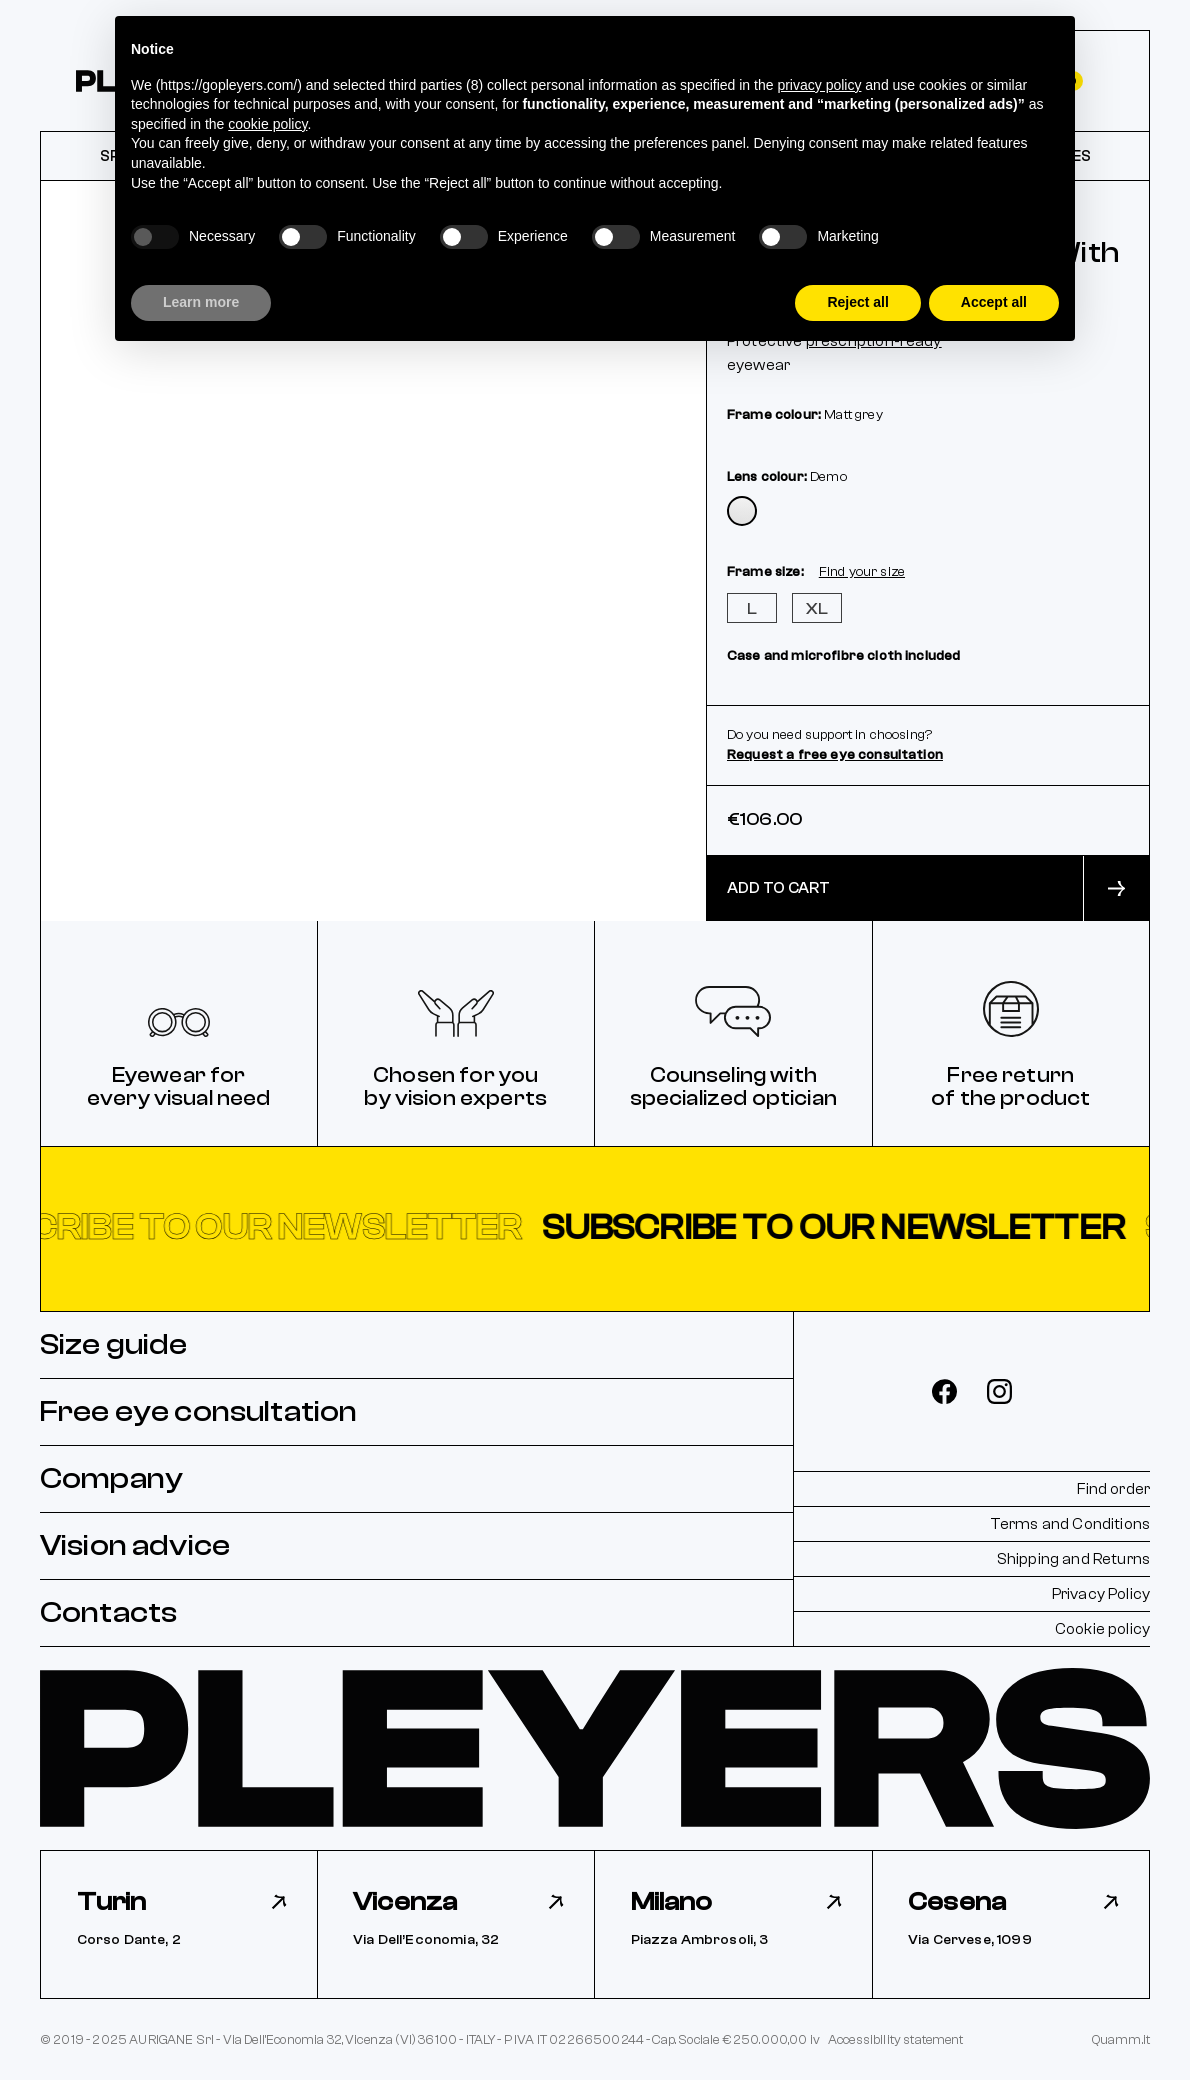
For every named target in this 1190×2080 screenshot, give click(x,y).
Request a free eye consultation (835, 755)
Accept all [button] (994, 302)
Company (111, 1478)
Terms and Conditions (1070, 1524)
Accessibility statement (896, 2039)
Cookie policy (1102, 1629)
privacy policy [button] (819, 85)
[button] (595, 1228)
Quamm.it (1121, 2039)
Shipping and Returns (1073, 1559)
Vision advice (135, 1545)
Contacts (108, 1612)
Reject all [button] (857, 302)
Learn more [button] (201, 302)
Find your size (862, 572)
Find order (1113, 1489)
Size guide (114, 1344)
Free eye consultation (198, 1411)
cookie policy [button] (267, 124)
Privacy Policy (1101, 1594)
